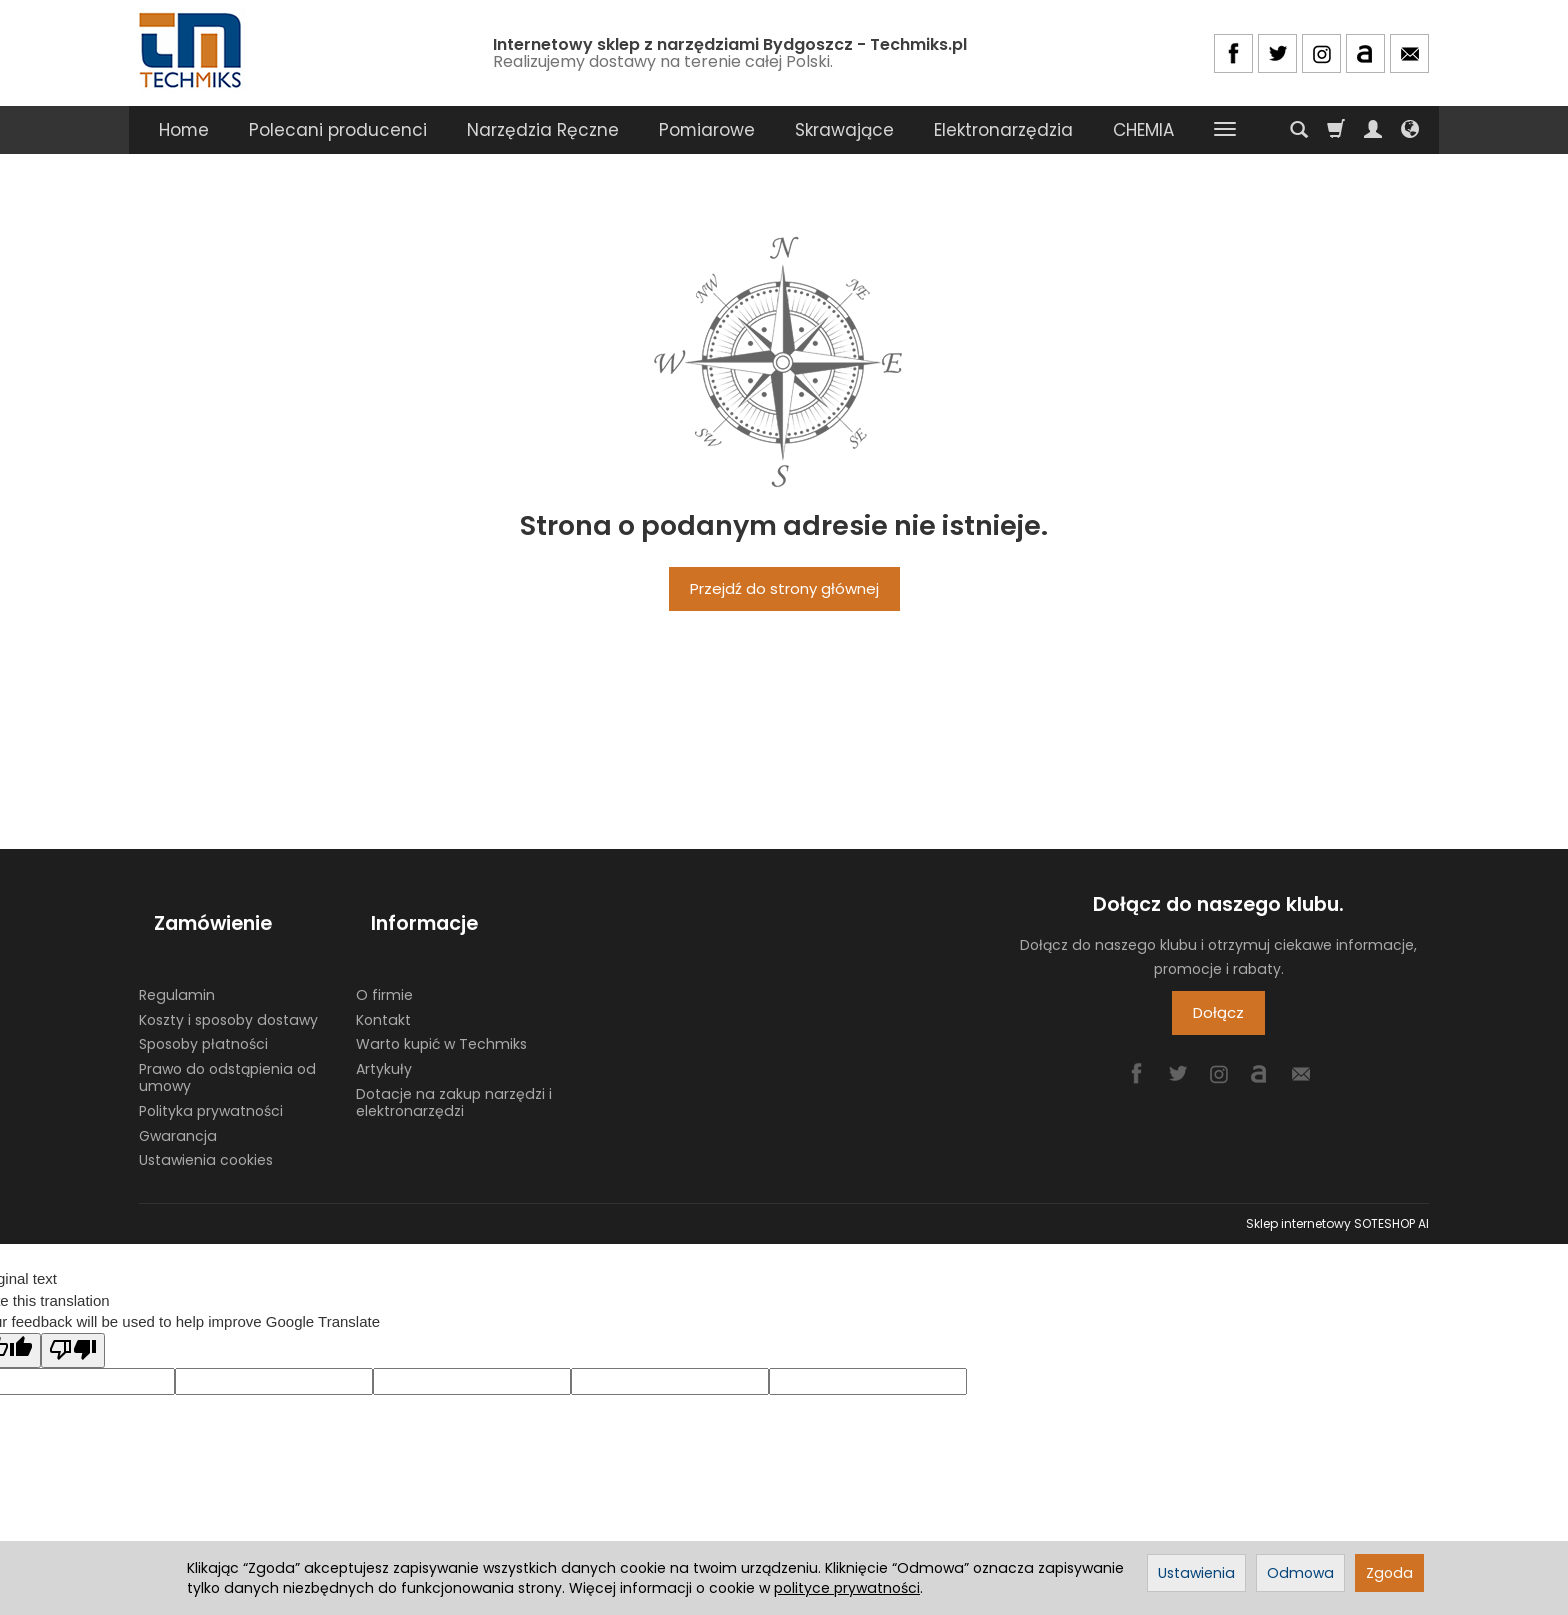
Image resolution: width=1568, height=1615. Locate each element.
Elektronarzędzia (1003, 130)
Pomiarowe (707, 130)
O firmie (384, 958)
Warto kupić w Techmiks (441, 1007)
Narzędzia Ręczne (543, 130)
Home (184, 130)
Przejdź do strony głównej (784, 588)
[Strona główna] (192, 50)
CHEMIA (1143, 130)
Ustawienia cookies (206, 1123)
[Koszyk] (1336, 130)
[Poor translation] (73, 1313)
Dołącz (1218, 1012)
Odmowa (1300, 1573)
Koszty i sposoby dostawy (228, 983)
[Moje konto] (1373, 130)
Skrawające (844, 130)
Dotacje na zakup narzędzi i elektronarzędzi (454, 1065)
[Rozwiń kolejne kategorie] (1225, 130)
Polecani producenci (338, 130)
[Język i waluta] (1410, 130)
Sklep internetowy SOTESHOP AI (1337, 1186)
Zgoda (1389, 1573)
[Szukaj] (1299, 130)
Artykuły (384, 1032)
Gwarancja (178, 1099)
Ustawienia (1196, 1573)
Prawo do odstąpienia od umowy (227, 1040)
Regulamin (177, 958)
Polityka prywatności (211, 1074)
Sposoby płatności (203, 1007)
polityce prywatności (847, 1588)
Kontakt (383, 983)
